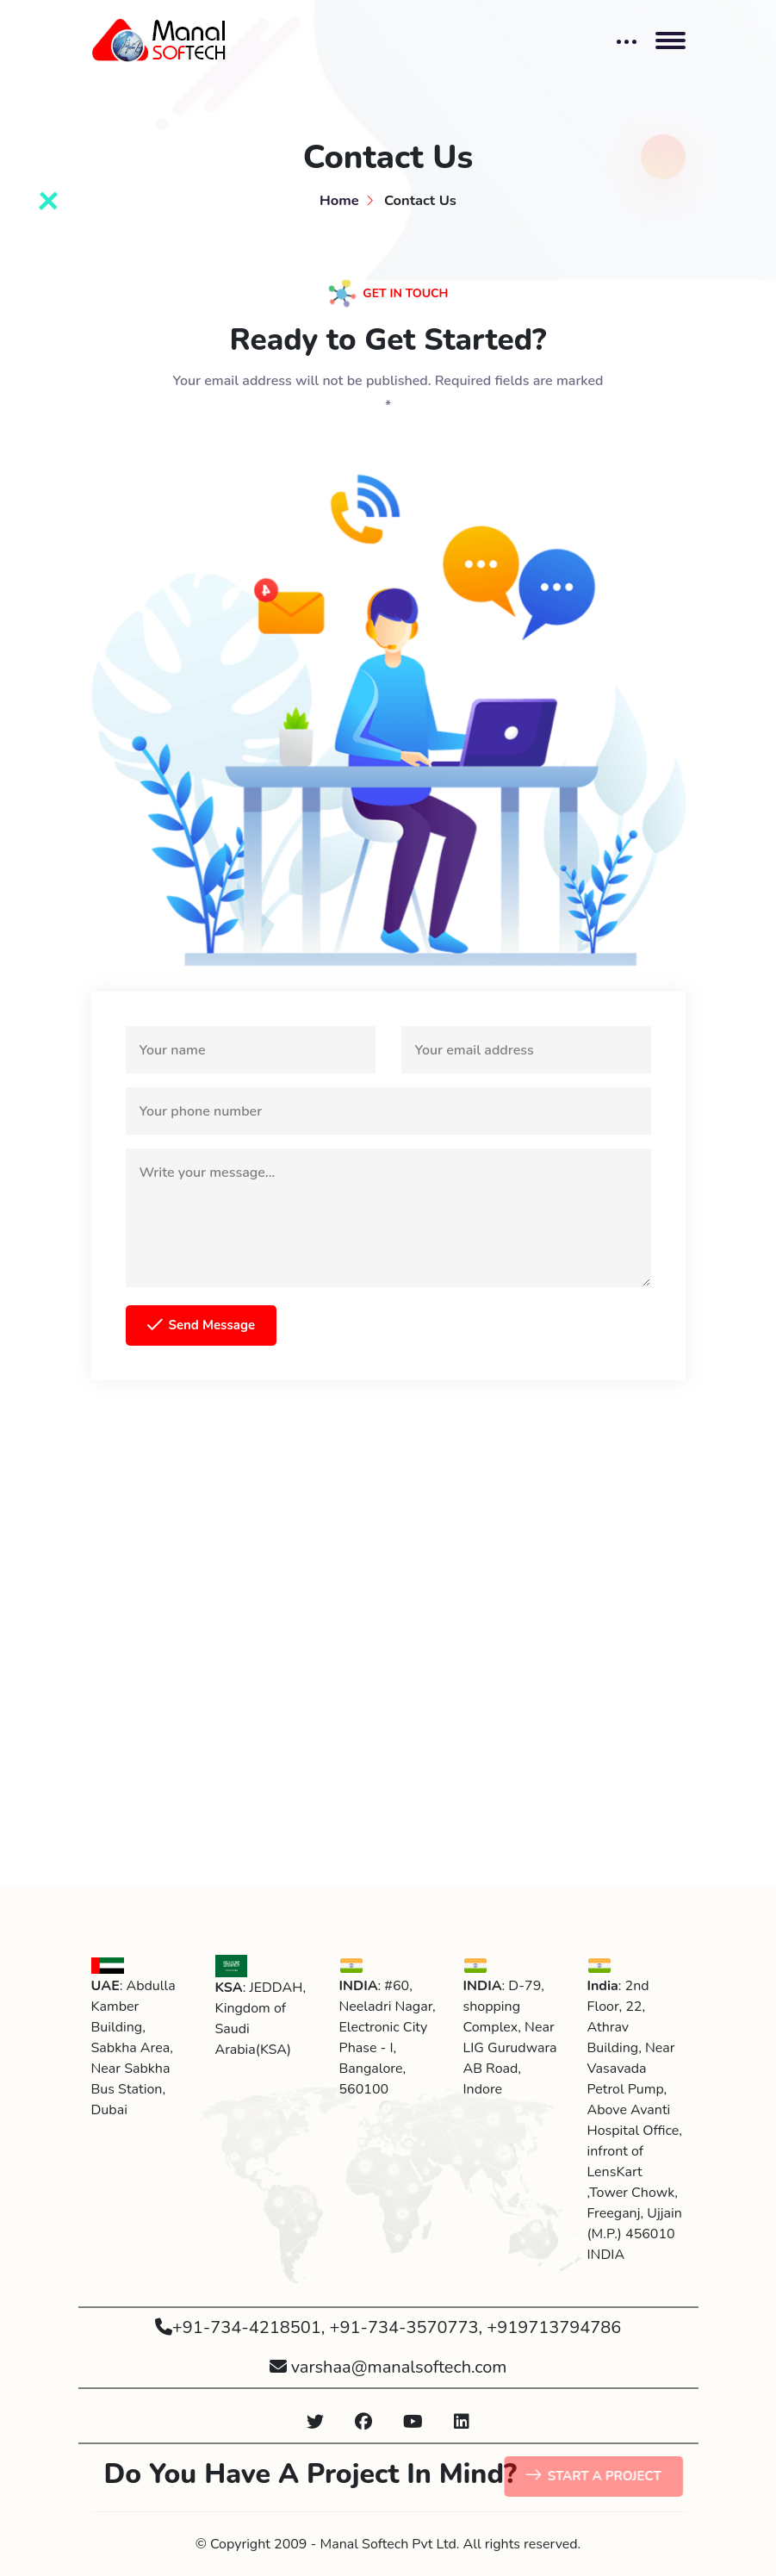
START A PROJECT (599, 2477)
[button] (315, 2422)
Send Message (201, 1326)
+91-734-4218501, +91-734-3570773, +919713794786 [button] (388, 2327)
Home (339, 200)
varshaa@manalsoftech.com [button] (388, 2367)
